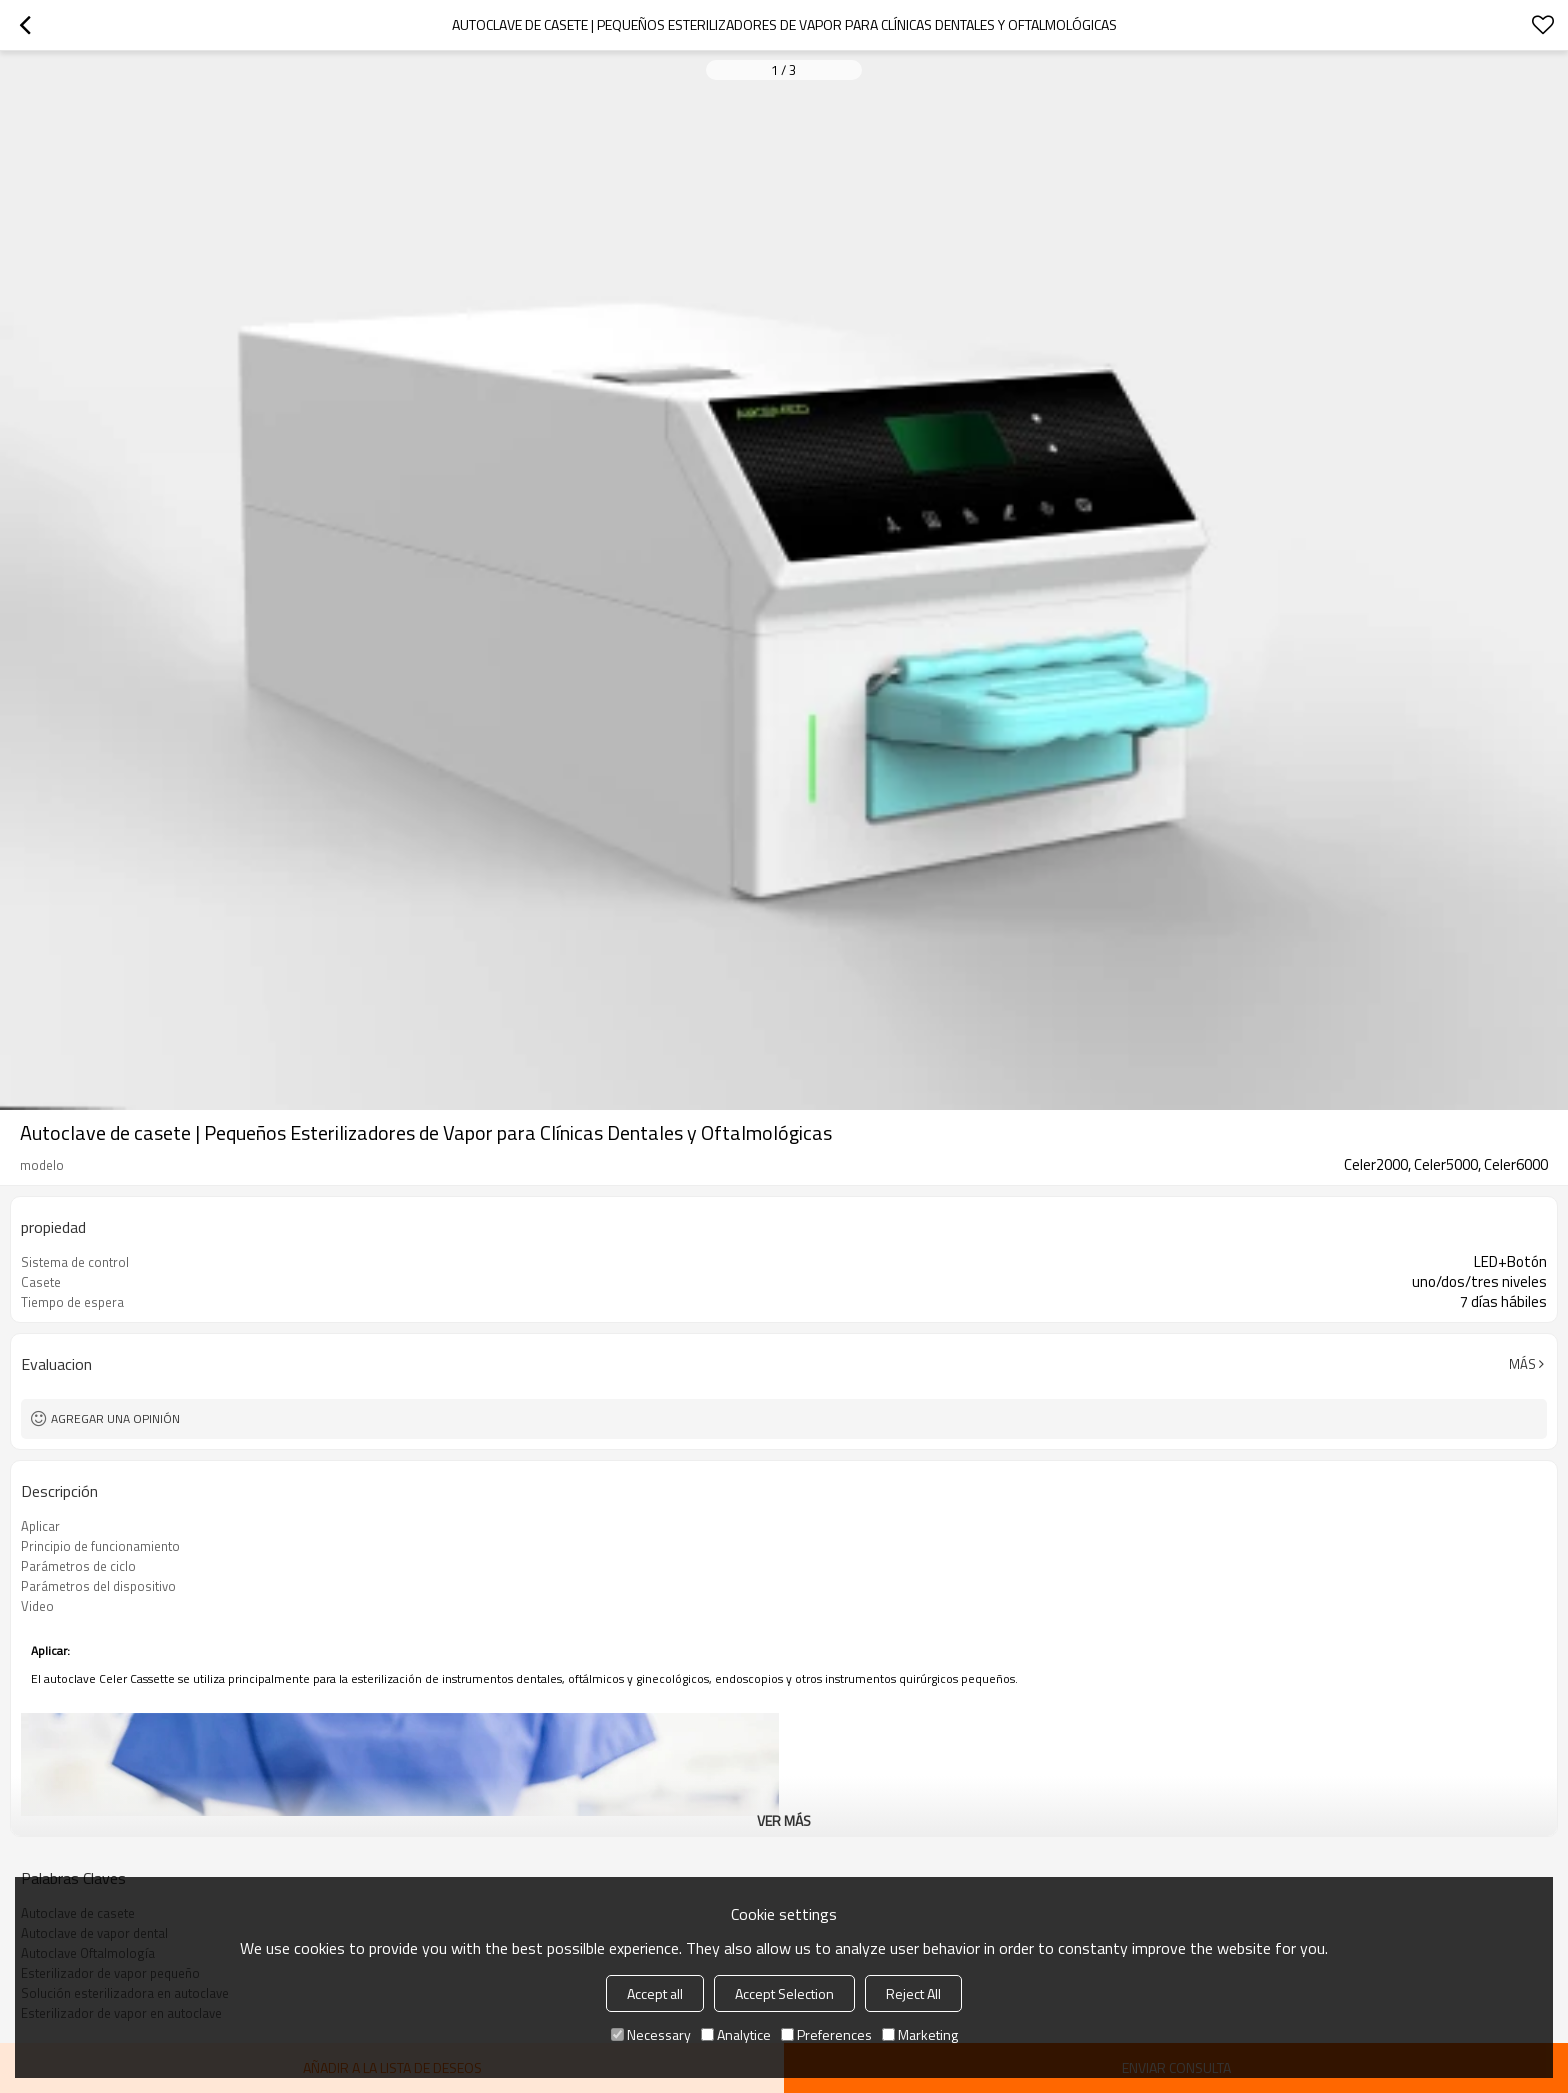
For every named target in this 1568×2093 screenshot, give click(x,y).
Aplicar (40, 1526)
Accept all (655, 1993)
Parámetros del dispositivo (98, 1586)
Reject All (913, 1993)
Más (1522, 1364)
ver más (784, 1820)
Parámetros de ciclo (78, 1566)
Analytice (736, 2034)
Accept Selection (784, 1993)
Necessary (651, 2034)
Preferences (826, 2034)
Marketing (920, 2034)
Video (37, 1606)
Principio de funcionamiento (100, 1546)
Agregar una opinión (115, 1418)
